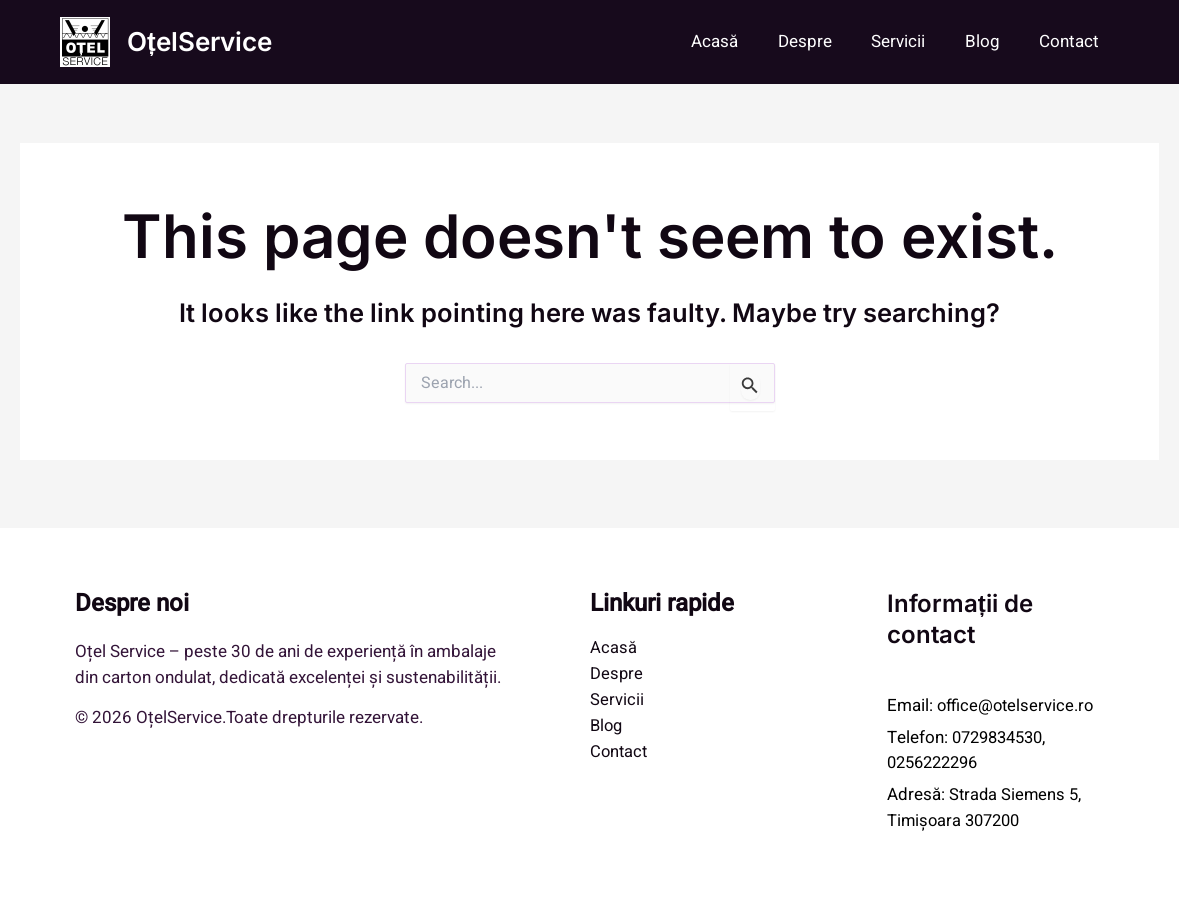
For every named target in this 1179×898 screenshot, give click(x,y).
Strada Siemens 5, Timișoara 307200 (986, 806)
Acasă (739, 41)
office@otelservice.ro (1017, 705)
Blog (990, 41)
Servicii (912, 41)
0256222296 (937, 762)
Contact (1072, 41)
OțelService (199, 41)
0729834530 (1002, 736)
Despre (824, 41)
